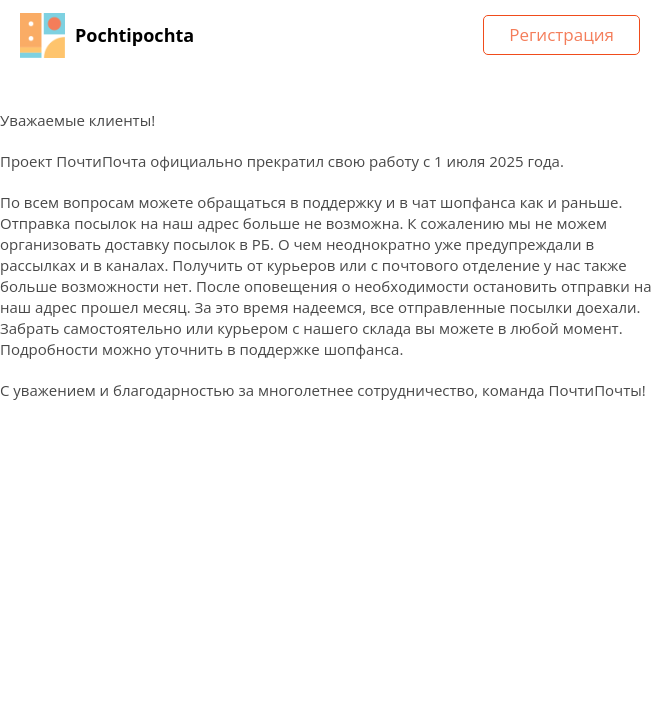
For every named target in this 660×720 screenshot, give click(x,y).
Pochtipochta (134, 35)
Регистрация (561, 34)
